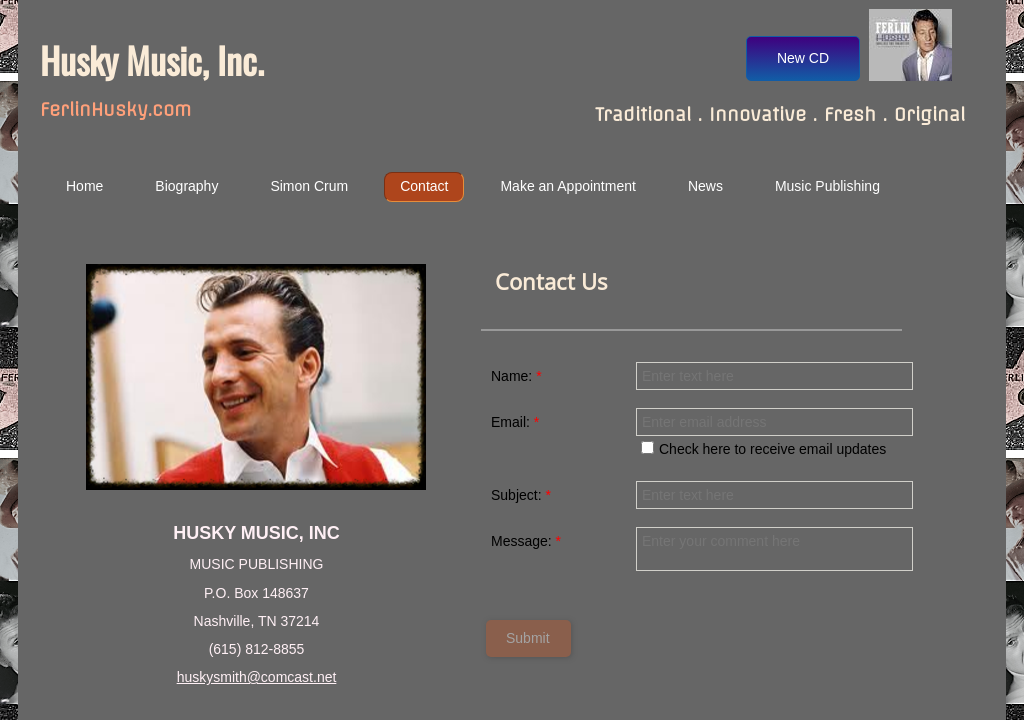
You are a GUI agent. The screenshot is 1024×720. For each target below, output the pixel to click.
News (705, 186)
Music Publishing (827, 186)
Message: (526, 541)
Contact (424, 186)
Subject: (521, 495)
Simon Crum (309, 186)
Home (84, 186)
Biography (186, 186)
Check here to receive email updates (763, 449)
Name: (516, 376)
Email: (515, 422)
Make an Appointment (567, 186)
